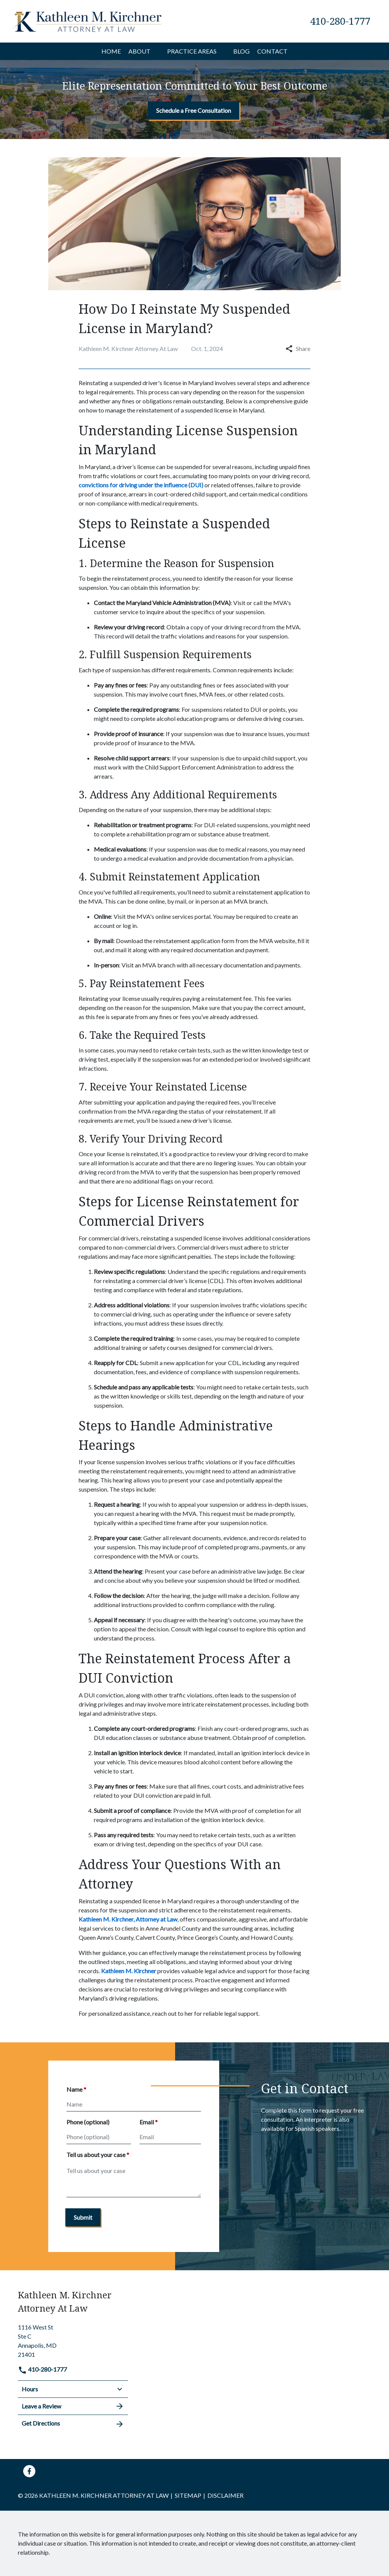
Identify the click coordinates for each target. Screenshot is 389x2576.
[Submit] (83, 2217)
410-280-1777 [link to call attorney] (42, 2369)
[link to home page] (88, 20)
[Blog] (241, 51)
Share (298, 348)
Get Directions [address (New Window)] (73, 2424)
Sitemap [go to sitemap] (188, 2495)
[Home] (111, 51)
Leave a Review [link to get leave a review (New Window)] (73, 2406)
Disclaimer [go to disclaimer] (225, 2495)
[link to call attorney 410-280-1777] (340, 21)
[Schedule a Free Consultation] (193, 110)
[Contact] (272, 51)
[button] (155, 51)
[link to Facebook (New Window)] (29, 2471)
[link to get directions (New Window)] (73, 2340)
